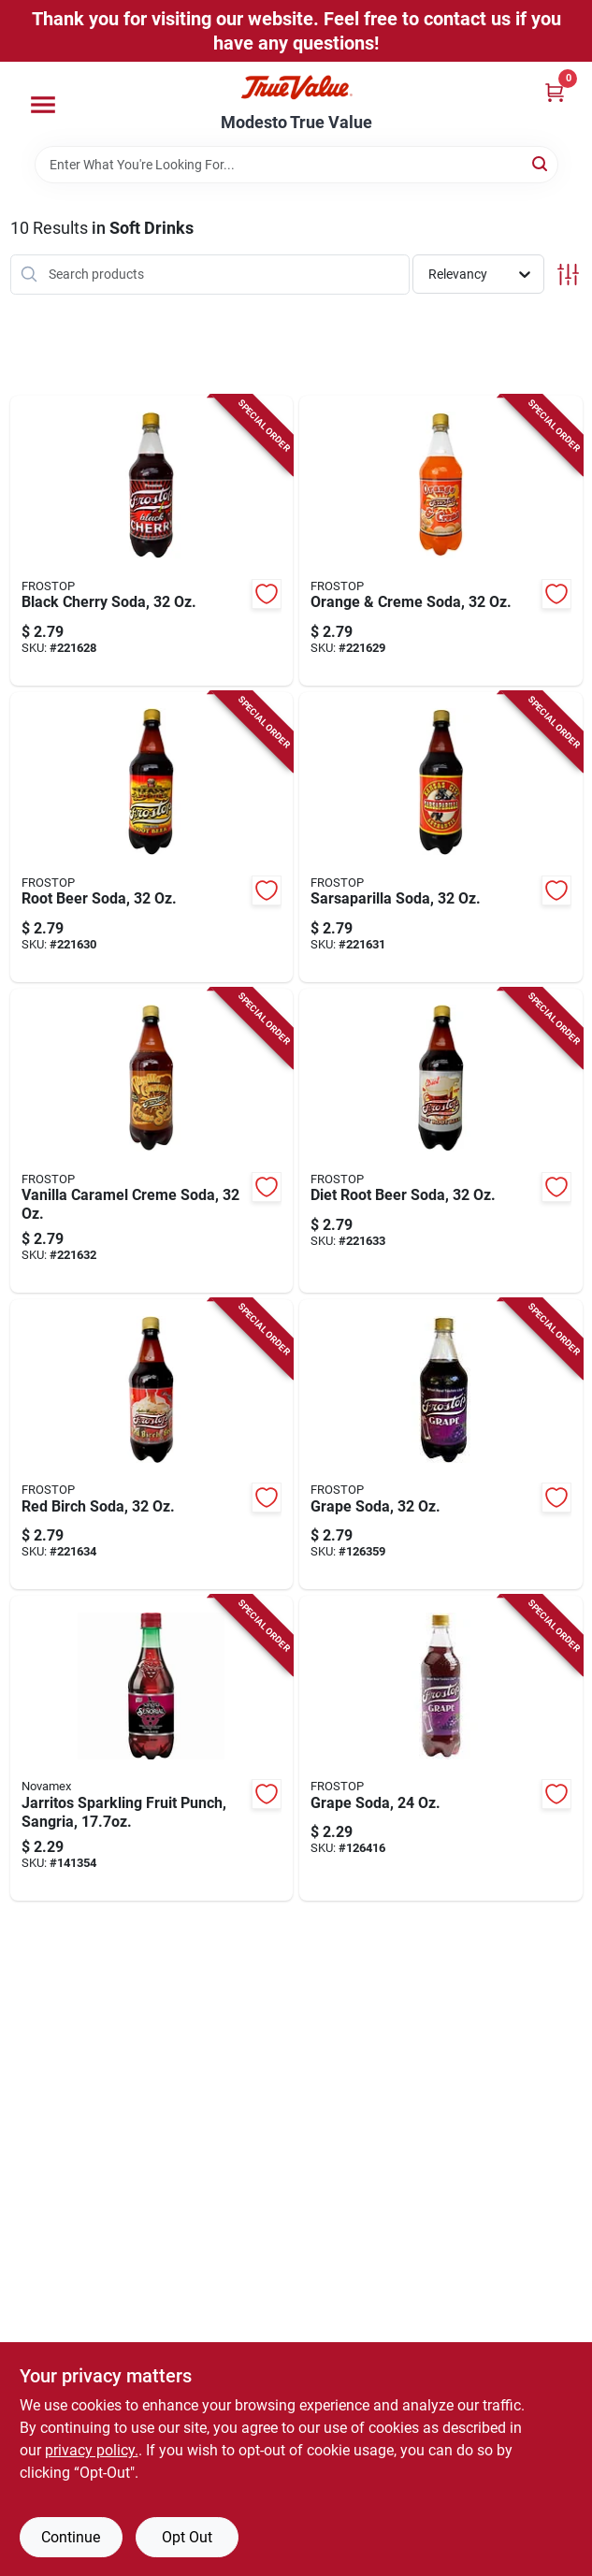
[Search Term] (296, 164)
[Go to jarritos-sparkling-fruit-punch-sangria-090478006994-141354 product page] (152, 1748)
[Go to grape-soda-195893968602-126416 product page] (441, 1748)
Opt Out (187, 2537)
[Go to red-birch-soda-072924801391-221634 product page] (152, 1444)
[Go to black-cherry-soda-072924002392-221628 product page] (152, 541)
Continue (70, 2537)
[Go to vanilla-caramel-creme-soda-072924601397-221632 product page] (152, 1141)
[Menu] (43, 105)
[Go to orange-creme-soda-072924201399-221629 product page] (441, 541)
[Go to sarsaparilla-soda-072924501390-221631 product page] (441, 837)
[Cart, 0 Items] (554, 92)
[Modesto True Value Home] (296, 87)
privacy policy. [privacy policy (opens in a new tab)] (91, 2450)
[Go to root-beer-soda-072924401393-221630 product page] (152, 837)
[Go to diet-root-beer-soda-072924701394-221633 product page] (441, 1141)
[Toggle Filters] (568, 274)
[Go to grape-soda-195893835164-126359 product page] (441, 1444)
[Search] (541, 163)
